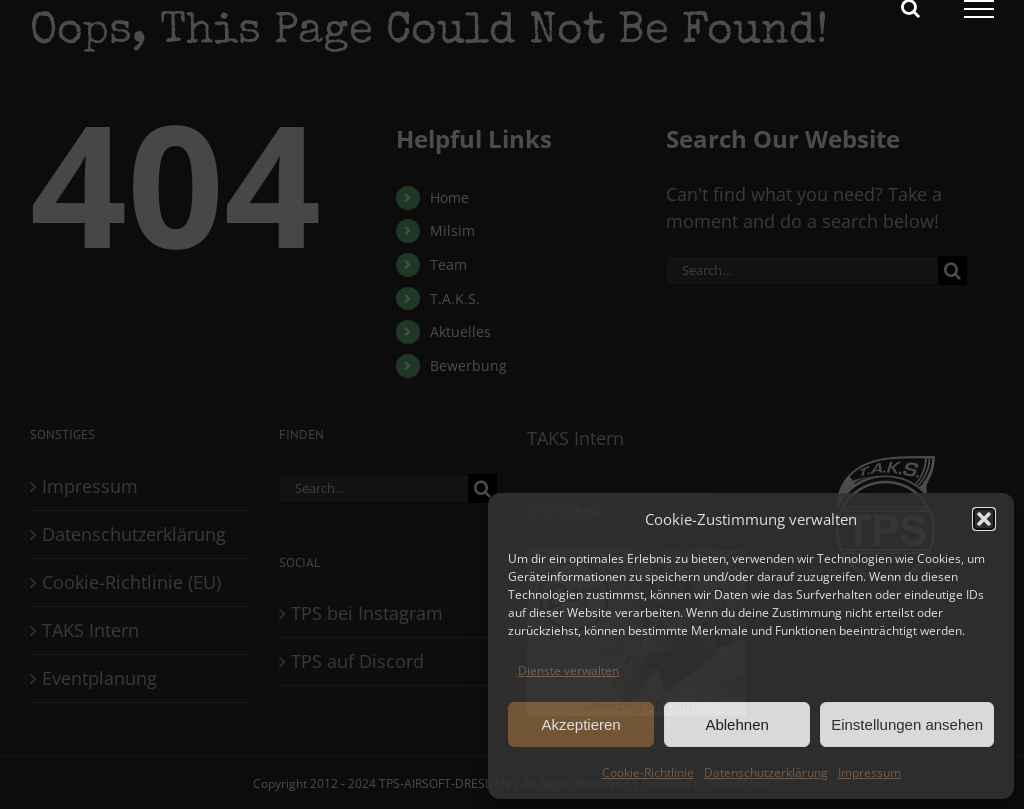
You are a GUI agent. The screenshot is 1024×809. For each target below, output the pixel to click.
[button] (984, 519)
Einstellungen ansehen (907, 724)
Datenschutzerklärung (766, 772)
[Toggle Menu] (979, 9)
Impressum (869, 772)
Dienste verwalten (568, 670)
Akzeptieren (580, 724)
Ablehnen (736, 724)
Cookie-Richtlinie (648, 772)
